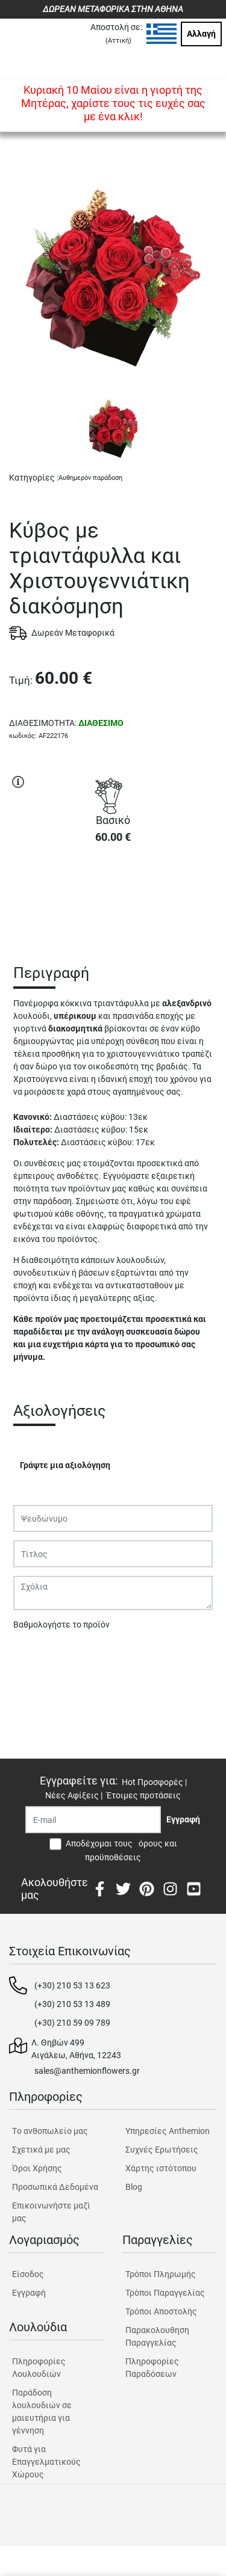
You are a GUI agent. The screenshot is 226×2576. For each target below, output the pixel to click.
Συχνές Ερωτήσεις (161, 2149)
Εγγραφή (29, 2293)
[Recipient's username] (93, 1819)
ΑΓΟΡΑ (113, 896)
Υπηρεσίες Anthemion (167, 2131)
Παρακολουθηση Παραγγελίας (157, 2336)
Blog (133, 2187)
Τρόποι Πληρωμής (160, 2274)
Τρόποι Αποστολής (161, 2311)
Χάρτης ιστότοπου (160, 2168)
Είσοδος (28, 2274)
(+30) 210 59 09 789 (72, 2022)
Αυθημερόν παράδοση (90, 478)
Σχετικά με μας (41, 2149)
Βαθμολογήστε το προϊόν (61, 1624)
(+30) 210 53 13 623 (72, 1985)
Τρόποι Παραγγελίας (165, 2293)
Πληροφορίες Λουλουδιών (39, 2367)
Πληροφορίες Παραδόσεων (152, 2367)
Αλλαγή (201, 33)
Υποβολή (36, 1656)
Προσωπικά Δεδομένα (55, 2187)
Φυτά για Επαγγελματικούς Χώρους (46, 2461)
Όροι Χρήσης (37, 2168)
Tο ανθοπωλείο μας (50, 2131)
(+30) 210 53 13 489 (72, 2004)
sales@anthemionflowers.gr (87, 2071)
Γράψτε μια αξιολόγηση (65, 1465)
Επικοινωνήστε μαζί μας (51, 2212)
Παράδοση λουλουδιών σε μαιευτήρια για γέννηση (42, 2411)
